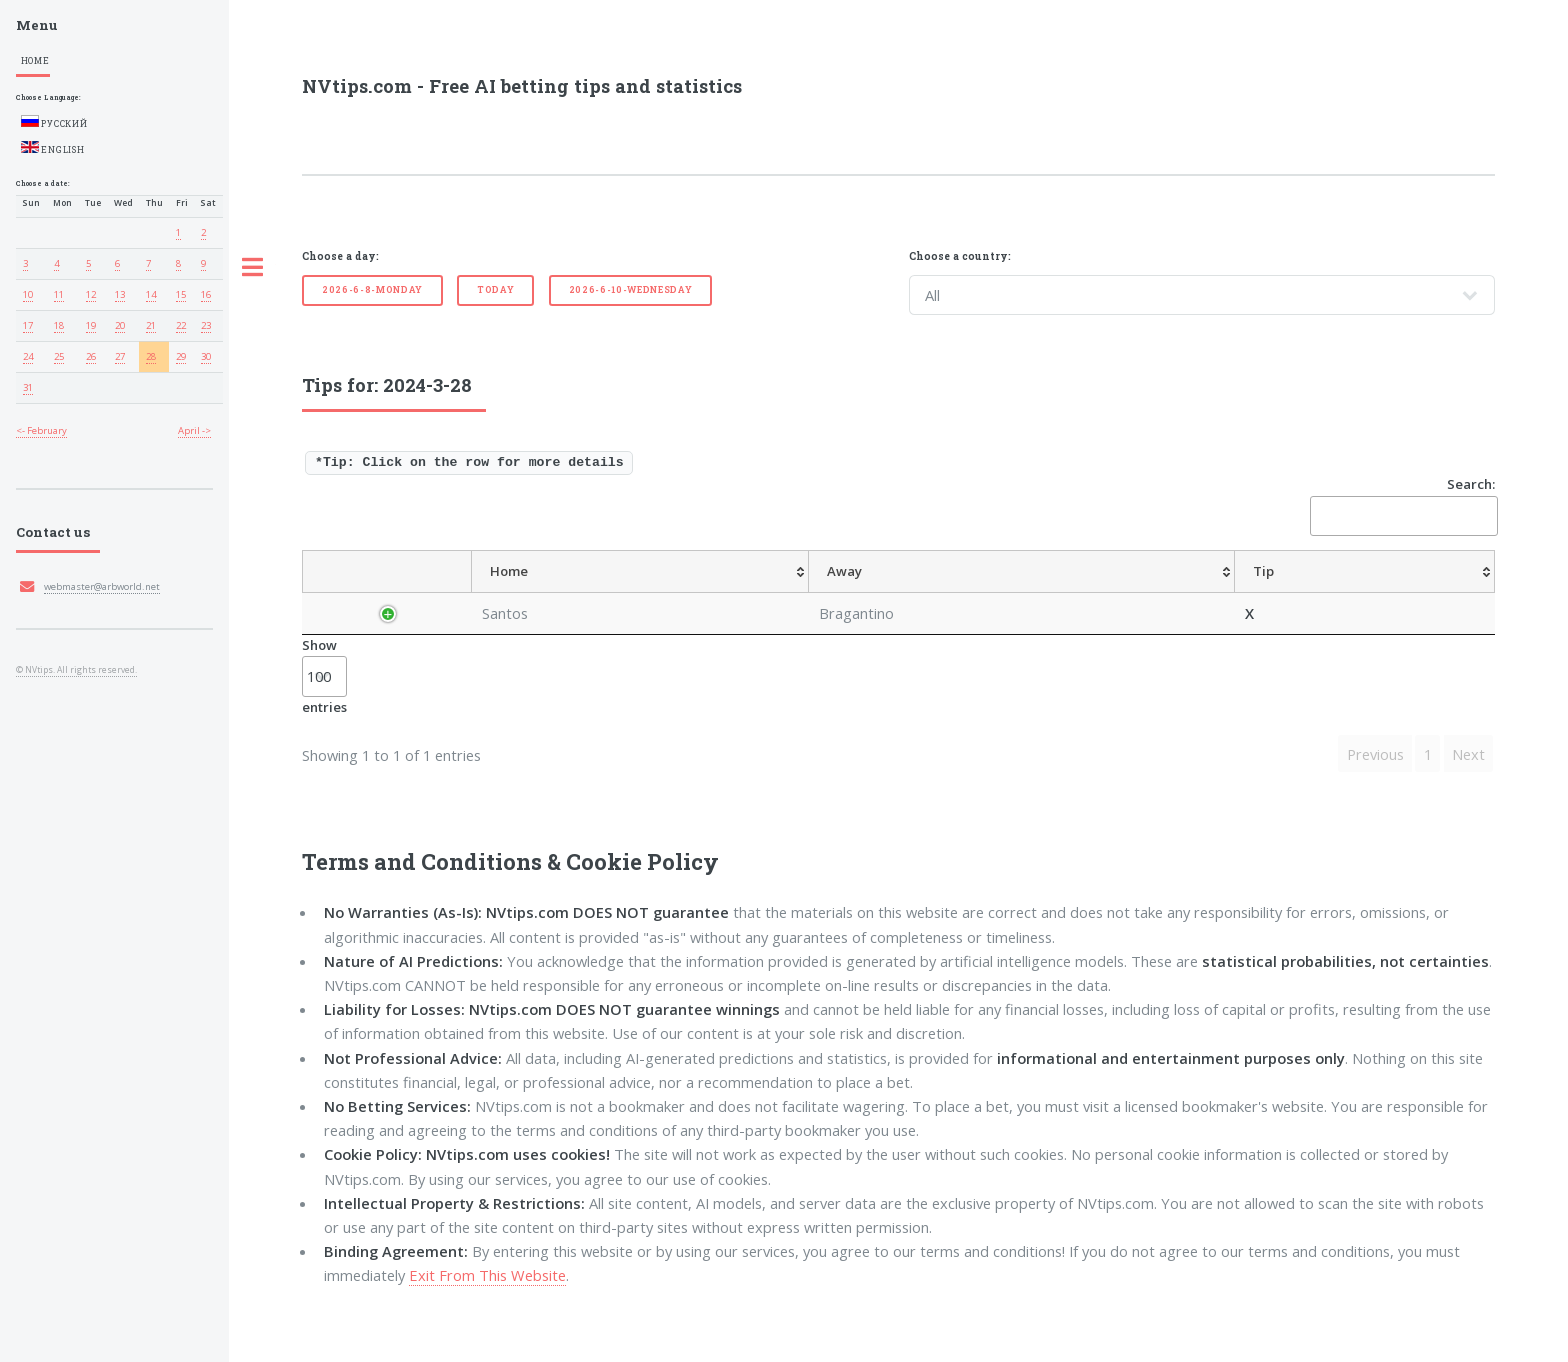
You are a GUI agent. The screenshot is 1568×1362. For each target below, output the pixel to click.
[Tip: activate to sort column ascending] (763, 593)
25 (59, 356)
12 (91, 294)
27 (120, 356)
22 (181, 325)
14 (151, 294)
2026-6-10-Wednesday (631, 289)
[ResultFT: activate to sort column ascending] (1452, 593)
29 (181, 356)
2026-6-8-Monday (372, 289)
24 (28, 356)
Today (495, 289)
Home (35, 60)
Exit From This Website (487, 1319)
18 (59, 325)
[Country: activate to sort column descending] (394, 593)
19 (91, 325)
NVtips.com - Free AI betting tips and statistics (522, 86)
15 (181, 294)
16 (206, 294)
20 (120, 325)
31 (28, 387)
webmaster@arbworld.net (102, 586)
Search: (1402, 505)
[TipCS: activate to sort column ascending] (1021, 593)
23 (206, 325)
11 (59, 294)
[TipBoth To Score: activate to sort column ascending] (1339, 593)
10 (28, 294)
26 (91, 356)
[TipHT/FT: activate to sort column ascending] (1097, 593)
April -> (194, 430)
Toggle (253, 268)
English (53, 148)
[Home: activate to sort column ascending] (581, 593)
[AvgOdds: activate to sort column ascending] (836, 593)
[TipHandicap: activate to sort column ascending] (931, 593)
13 (120, 294)
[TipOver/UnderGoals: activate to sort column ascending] (1204, 593)
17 (28, 325)
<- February (41, 430)
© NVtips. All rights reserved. (76, 670)
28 (151, 356)
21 (151, 325)
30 (206, 356)
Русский (54, 122)
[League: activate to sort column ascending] (491, 593)
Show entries (324, 719)
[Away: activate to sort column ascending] (677, 593)
